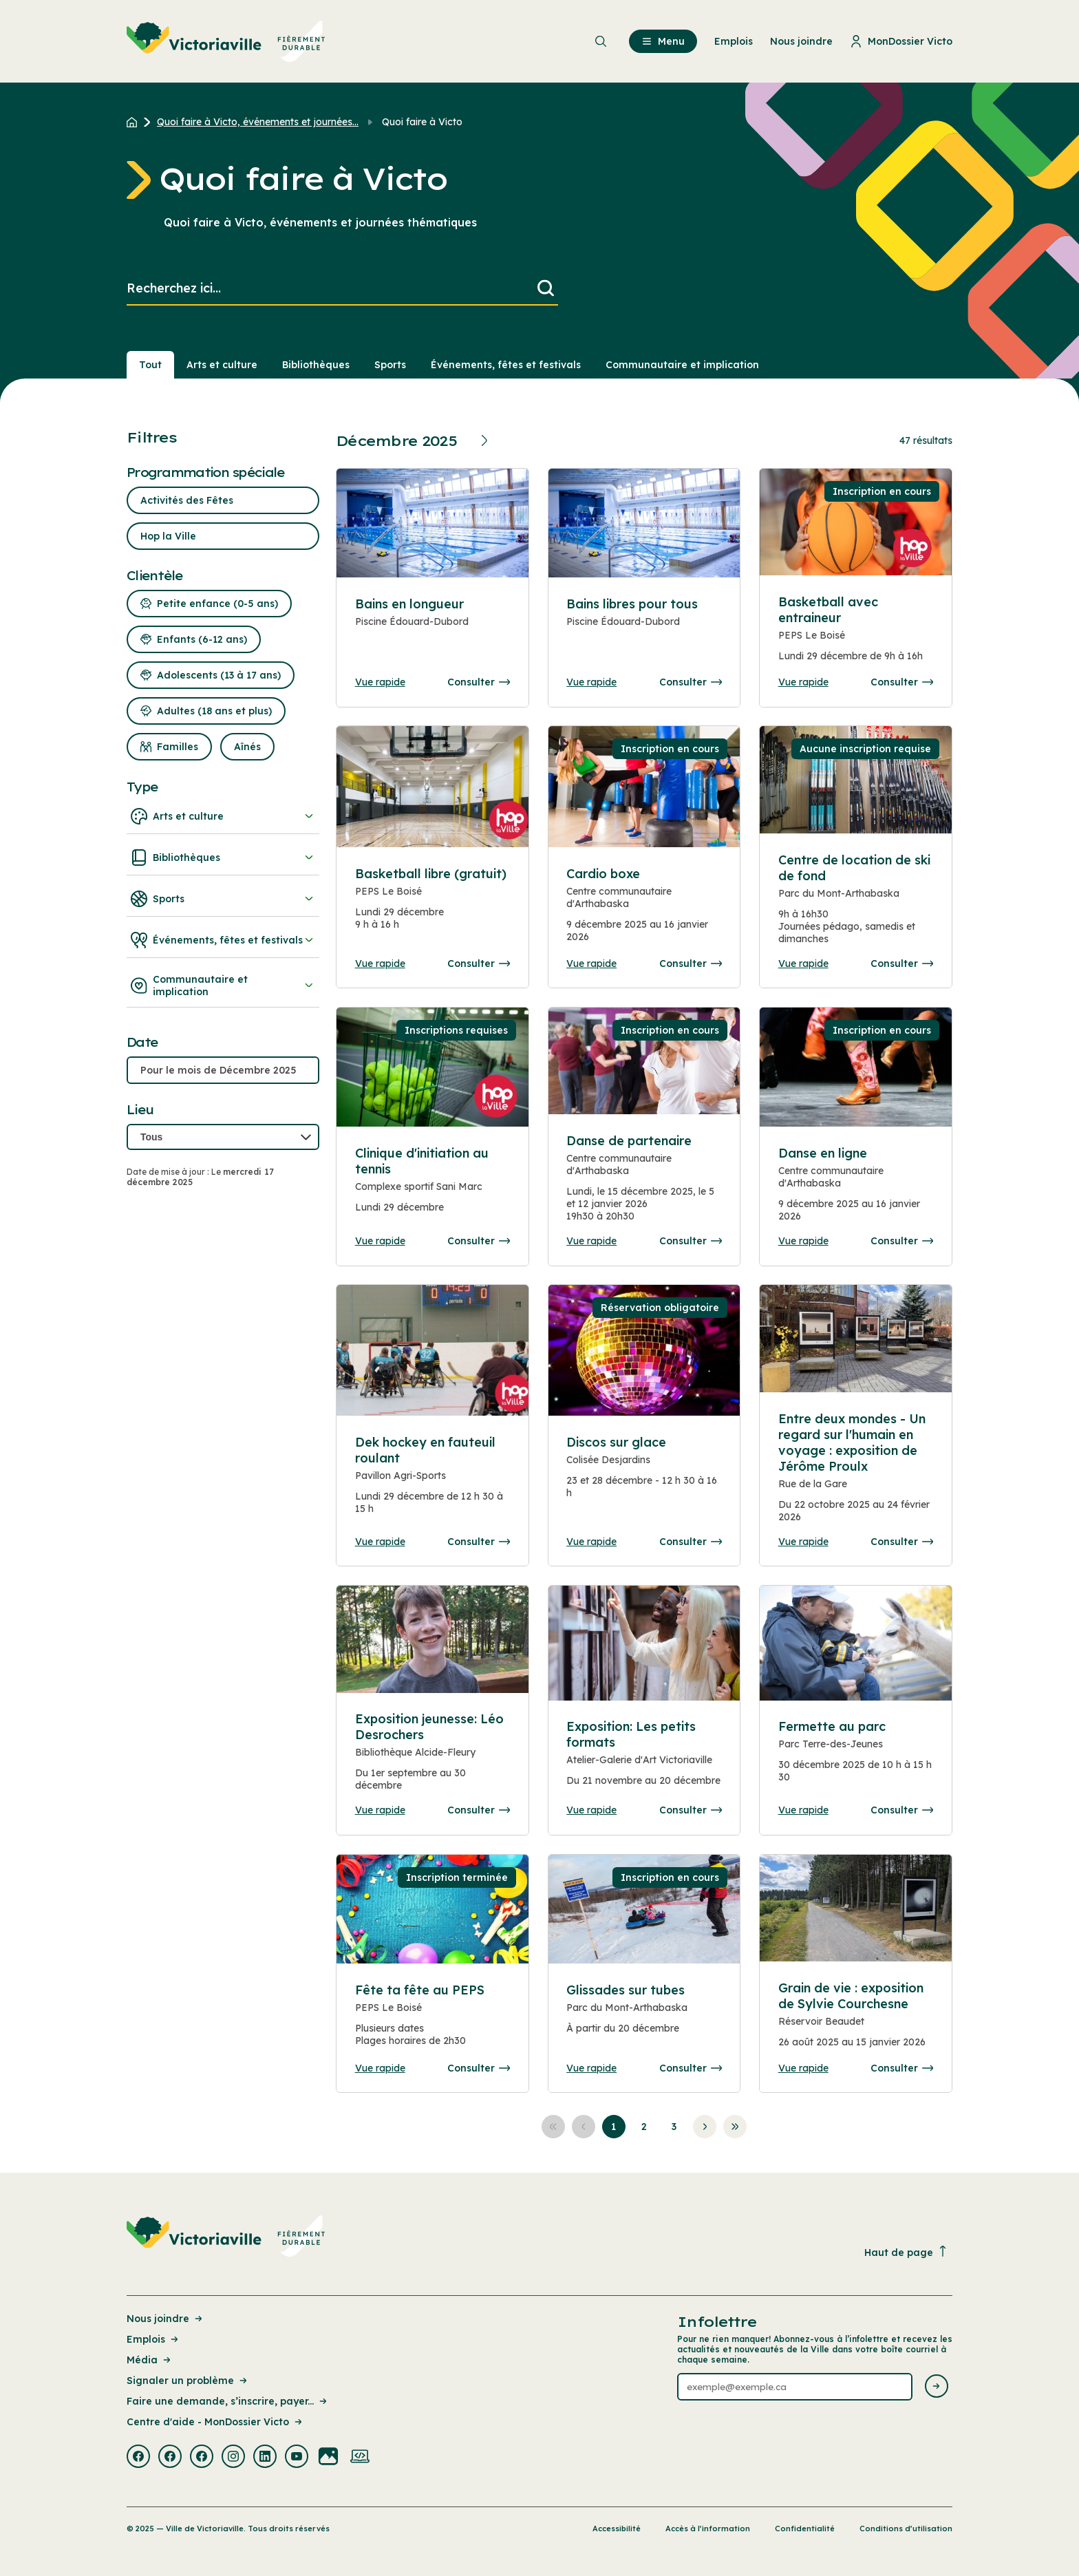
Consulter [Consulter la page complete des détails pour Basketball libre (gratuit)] (478, 963)
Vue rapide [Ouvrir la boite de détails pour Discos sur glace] (591, 1541)
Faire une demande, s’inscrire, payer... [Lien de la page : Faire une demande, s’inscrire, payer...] (228, 2401)
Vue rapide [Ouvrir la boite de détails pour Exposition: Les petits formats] (591, 1810)
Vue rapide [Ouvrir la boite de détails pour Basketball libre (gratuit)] (380, 963)
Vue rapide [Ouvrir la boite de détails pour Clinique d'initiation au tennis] (380, 1241)
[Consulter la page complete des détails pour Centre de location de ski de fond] (856, 904)
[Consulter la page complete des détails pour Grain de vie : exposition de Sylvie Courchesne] (856, 2021)
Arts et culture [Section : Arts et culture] (221, 365)
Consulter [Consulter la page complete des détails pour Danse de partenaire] (690, 1241)
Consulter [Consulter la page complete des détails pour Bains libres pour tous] (690, 682)
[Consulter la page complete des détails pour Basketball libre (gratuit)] (433, 904)
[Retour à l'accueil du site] (135, 122)
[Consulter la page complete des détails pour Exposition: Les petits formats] (644, 1759)
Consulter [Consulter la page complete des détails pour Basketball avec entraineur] (901, 682)
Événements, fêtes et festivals (223, 940)
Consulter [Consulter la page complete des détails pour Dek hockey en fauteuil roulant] (478, 1541)
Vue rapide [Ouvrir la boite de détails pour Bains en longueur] (380, 682)
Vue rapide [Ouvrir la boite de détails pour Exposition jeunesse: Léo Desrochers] (380, 1810)
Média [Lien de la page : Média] (150, 2360)
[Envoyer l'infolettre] (936, 2387)
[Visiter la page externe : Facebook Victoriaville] (138, 2458)
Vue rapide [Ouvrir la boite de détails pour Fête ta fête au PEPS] (380, 2068)
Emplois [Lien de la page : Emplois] (153, 2339)
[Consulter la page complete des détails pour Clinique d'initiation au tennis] (433, 1186)
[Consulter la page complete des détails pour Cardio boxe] (644, 910)
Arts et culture (223, 816)
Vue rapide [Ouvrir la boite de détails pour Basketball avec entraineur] (803, 682)
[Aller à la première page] (553, 2127)
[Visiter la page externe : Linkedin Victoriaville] (265, 2458)
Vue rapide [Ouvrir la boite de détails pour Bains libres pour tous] (591, 682)
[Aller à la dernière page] (735, 2127)
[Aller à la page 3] (674, 2126)
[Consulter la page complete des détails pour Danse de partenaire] (644, 1184)
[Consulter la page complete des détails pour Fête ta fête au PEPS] (433, 2020)
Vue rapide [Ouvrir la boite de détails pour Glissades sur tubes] (591, 2068)
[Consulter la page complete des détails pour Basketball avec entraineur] (856, 635)
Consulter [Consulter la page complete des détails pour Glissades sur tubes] (690, 2068)
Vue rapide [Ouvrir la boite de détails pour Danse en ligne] (803, 1241)
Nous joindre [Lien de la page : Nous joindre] (165, 2318)
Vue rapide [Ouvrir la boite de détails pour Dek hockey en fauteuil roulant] (380, 1541)
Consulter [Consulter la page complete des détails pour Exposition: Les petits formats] (690, 1810)
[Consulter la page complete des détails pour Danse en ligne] (856, 1067)
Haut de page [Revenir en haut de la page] (906, 2252)
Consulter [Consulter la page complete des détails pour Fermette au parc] (901, 1810)
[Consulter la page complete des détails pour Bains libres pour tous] (644, 629)
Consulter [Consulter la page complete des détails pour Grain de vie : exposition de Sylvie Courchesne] (901, 2068)
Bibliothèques (223, 857)
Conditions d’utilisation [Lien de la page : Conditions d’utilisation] (905, 2528)
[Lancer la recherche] (545, 289)
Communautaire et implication (223, 985)
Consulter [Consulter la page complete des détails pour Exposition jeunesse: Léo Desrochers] (478, 1810)
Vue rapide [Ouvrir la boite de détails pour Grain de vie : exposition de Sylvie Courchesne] (803, 2068)
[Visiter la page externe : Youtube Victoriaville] (296, 2458)
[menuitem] (226, 41)
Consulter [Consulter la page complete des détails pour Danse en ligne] (901, 1241)
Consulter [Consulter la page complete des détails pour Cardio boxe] (690, 963)
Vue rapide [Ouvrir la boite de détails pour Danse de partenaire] (591, 1241)
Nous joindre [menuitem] (801, 41)
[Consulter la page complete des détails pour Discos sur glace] (644, 1472)
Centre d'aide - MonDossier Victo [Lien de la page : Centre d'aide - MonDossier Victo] (215, 2422)
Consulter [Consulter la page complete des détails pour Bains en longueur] (478, 682)
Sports (223, 899)
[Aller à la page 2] (644, 2126)
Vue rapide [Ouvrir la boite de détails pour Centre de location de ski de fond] (803, 963)
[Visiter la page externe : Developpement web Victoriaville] (360, 2458)
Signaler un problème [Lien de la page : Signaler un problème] (188, 2380)
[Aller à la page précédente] (583, 2127)
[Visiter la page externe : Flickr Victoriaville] (328, 2458)
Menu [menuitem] (663, 41)
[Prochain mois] (486, 440)
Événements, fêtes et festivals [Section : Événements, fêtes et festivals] (506, 365)
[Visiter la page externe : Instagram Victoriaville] (233, 2458)
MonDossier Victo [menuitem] (901, 41)
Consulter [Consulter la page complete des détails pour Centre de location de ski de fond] (901, 963)
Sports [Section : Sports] (390, 365)
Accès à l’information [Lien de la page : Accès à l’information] (707, 2528)
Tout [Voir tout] (150, 365)
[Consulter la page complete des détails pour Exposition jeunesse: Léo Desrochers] (433, 1757)
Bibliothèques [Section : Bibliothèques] (316, 365)
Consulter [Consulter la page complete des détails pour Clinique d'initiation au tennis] (478, 1241)
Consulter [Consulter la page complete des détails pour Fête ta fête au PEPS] (478, 2068)
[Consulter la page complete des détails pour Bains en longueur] (433, 629)
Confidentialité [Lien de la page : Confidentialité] (805, 2528)
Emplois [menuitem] (733, 41)
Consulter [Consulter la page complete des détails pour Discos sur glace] (690, 1541)
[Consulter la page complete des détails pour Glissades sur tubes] (644, 2015)
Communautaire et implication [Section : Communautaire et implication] (682, 365)
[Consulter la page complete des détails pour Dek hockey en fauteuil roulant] (433, 1480)
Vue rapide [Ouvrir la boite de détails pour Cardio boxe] (591, 963)
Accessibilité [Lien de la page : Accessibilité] (616, 2528)
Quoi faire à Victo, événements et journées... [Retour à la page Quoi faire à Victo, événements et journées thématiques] (258, 122)
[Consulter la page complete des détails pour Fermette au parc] (856, 1757)
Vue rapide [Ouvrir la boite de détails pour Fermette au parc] (803, 1810)
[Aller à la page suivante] (705, 2127)
